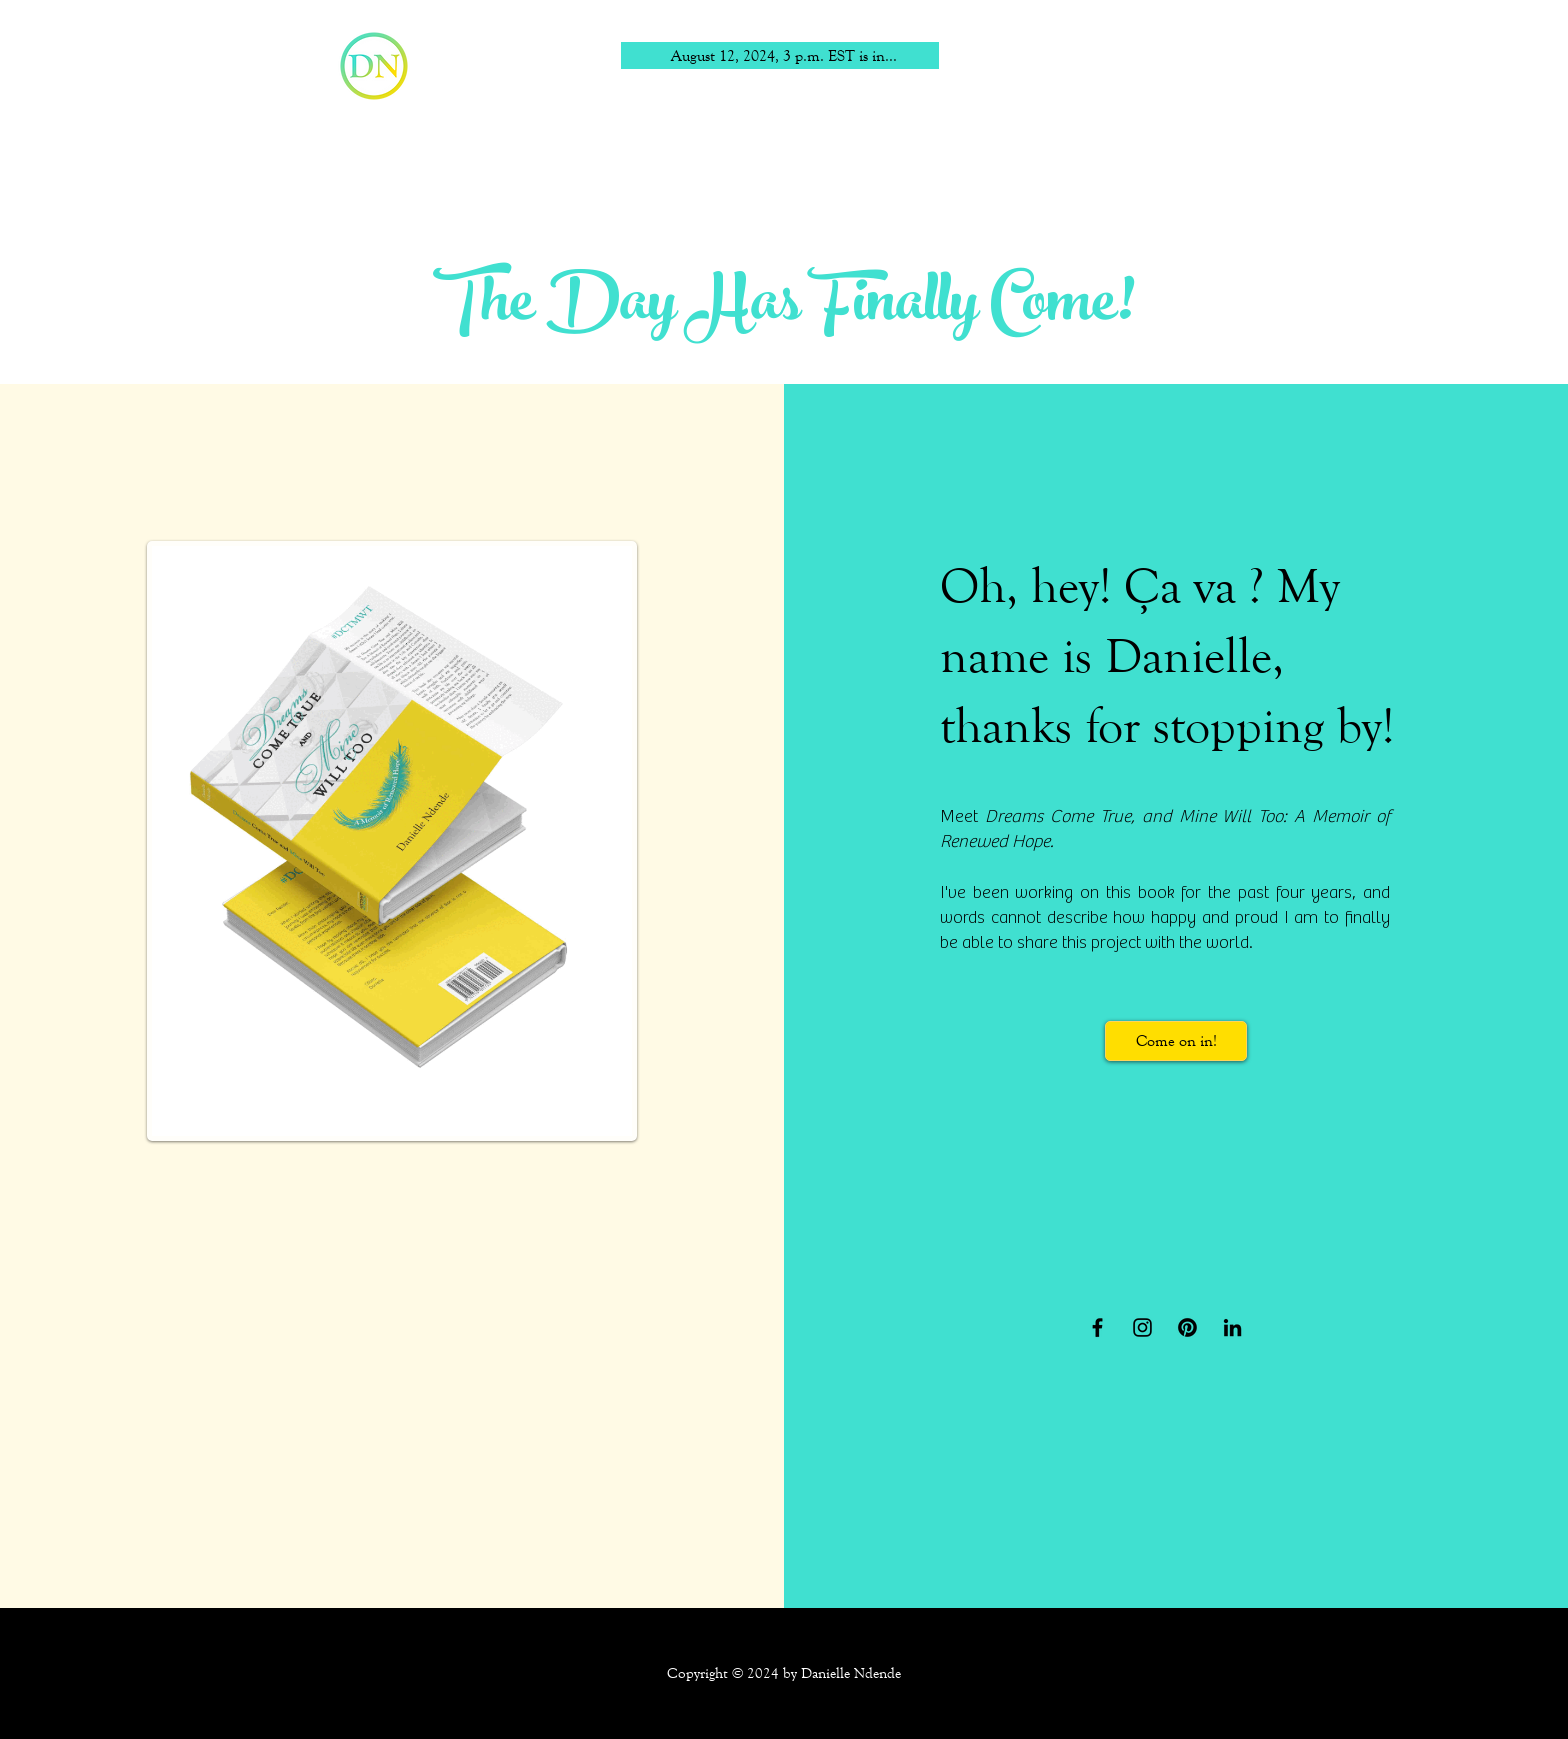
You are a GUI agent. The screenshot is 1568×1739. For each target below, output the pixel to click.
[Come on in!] (1176, 1041)
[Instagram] (1142, 1327)
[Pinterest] (1187, 1327)
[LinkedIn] (1232, 1327)
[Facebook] (1097, 1327)
